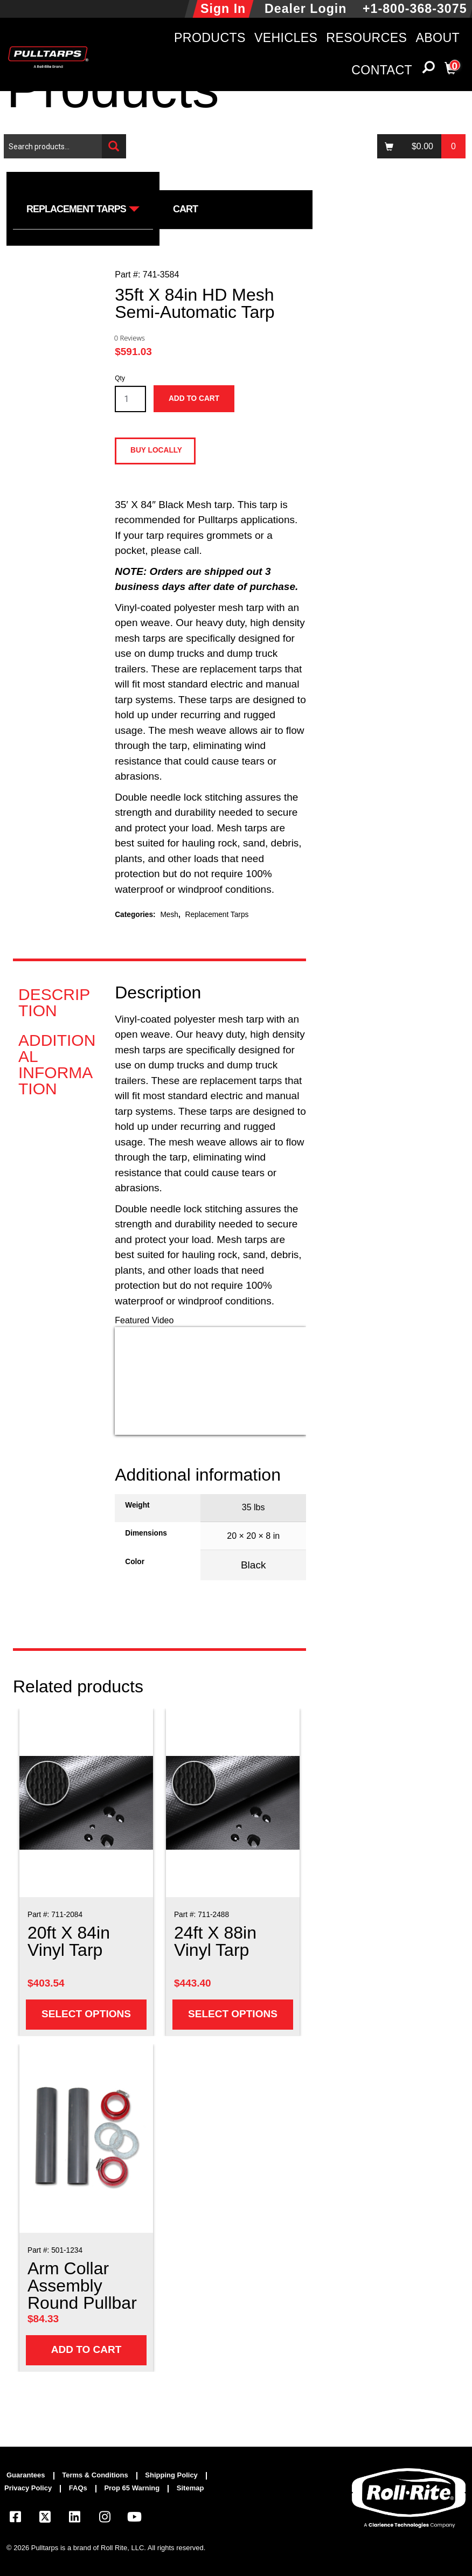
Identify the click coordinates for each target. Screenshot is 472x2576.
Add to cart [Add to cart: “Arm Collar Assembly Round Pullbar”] (86, 2349)
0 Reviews (129, 338)
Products (210, 38)
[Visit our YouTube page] (134, 2518)
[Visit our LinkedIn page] (75, 2518)
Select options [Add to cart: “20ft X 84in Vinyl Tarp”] (86, 2013)
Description (54, 1003)
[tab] (57, 1003)
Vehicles (285, 38)
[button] (428, 70)
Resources (366, 38)
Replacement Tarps (217, 915)
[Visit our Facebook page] (15, 2518)
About (437, 38)
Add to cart (194, 398)
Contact (381, 70)
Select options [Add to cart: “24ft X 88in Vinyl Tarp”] (232, 2013)
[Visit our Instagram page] (104, 2518)
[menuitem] (30, 2476)
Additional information (56, 1064)
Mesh (169, 915)
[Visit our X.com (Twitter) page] (44, 2518)
